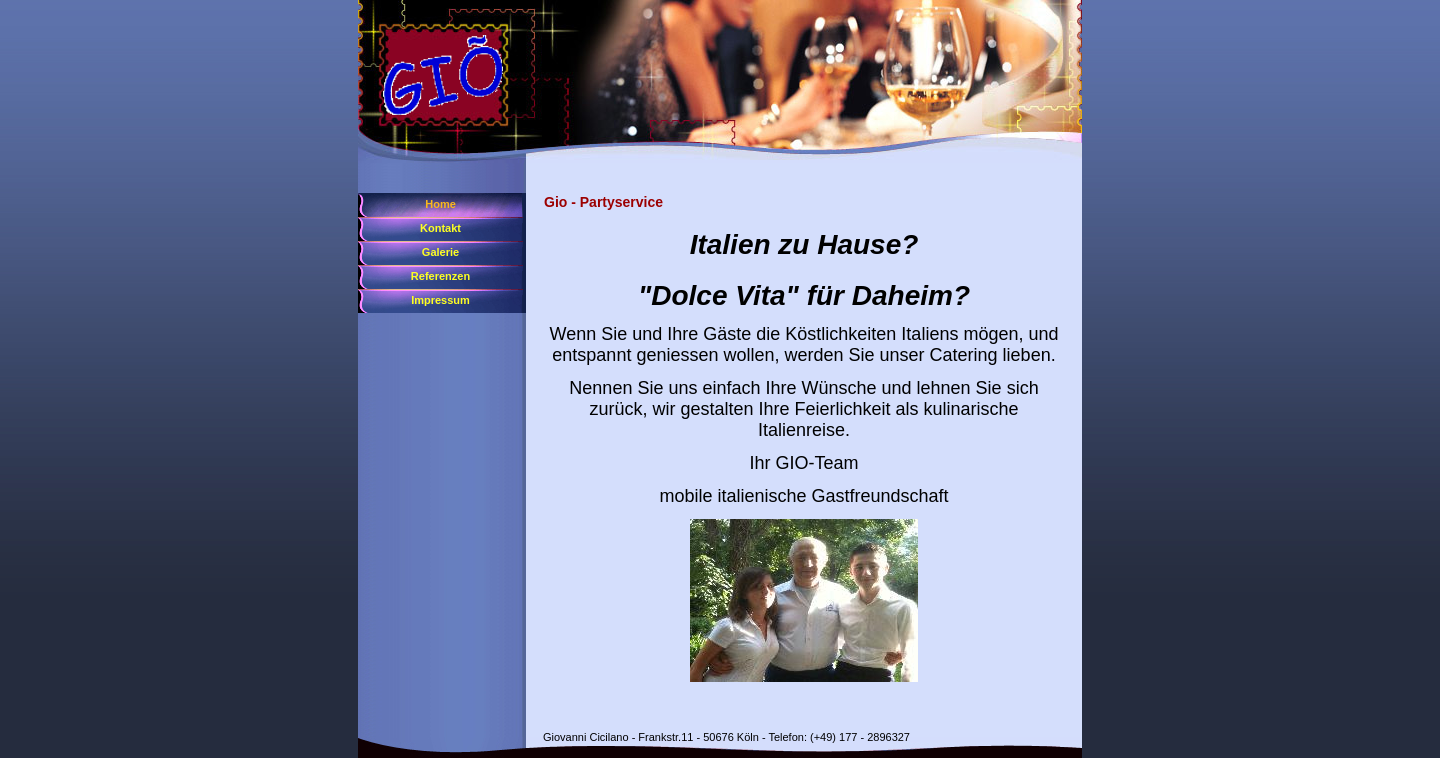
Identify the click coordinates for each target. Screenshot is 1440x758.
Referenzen (440, 276)
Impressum (440, 300)
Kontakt (440, 228)
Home (440, 204)
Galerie (440, 252)
